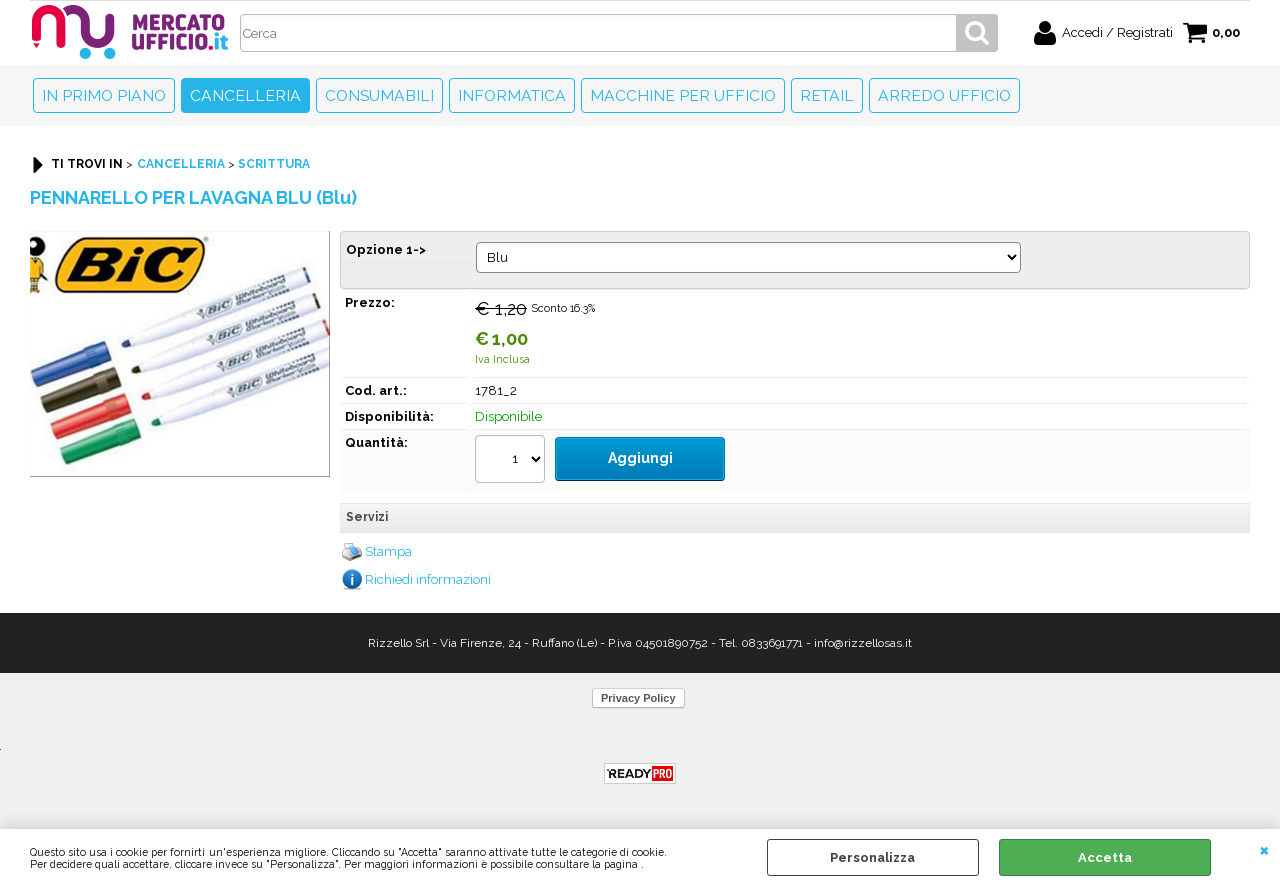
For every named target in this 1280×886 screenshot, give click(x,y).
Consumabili (379, 95)
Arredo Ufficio (944, 95)
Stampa (388, 544)
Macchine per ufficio (683, 95)
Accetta (1105, 857)
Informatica (512, 95)
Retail (827, 95)
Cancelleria (245, 95)
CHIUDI (1264, 849)
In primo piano (104, 95)
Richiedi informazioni (428, 571)
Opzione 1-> (386, 249)
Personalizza (872, 857)
